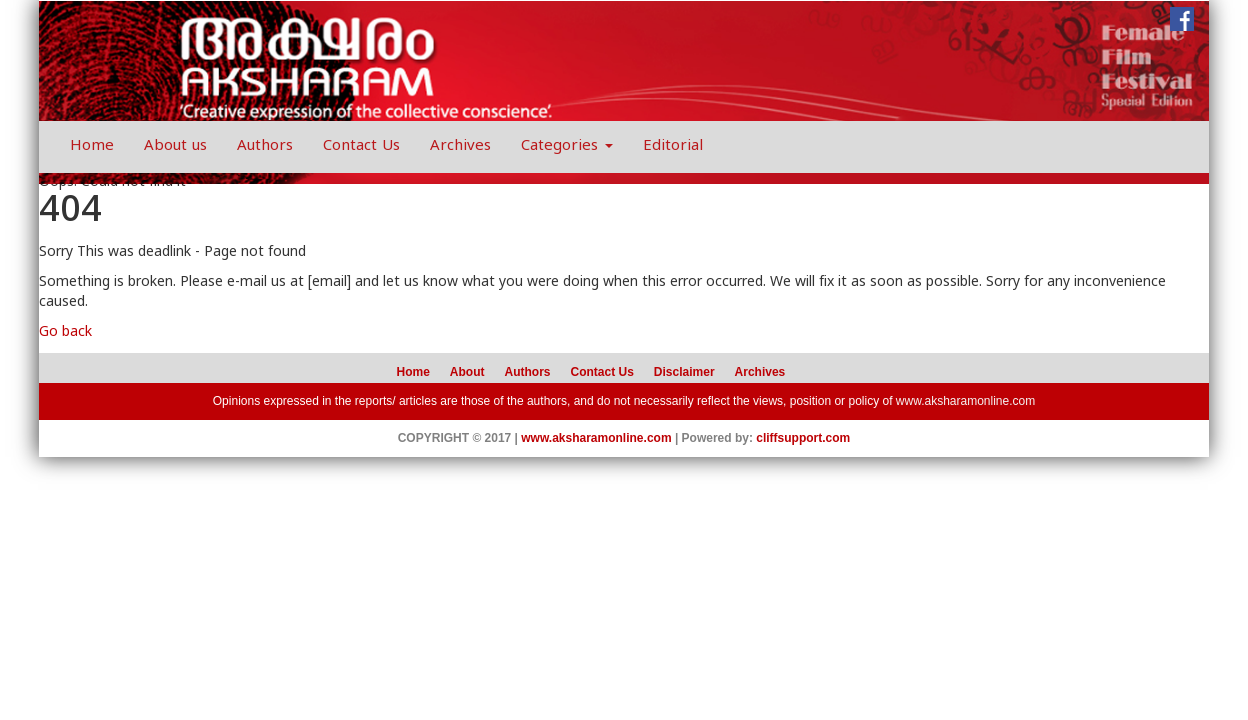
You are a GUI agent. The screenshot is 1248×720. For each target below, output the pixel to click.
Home (92, 146)
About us (175, 146)
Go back (65, 332)
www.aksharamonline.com (965, 401)
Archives (460, 146)
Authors (265, 146)
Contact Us (361, 146)
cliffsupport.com (803, 438)
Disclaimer (684, 372)
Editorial (673, 146)
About (467, 372)
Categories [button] (567, 146)
